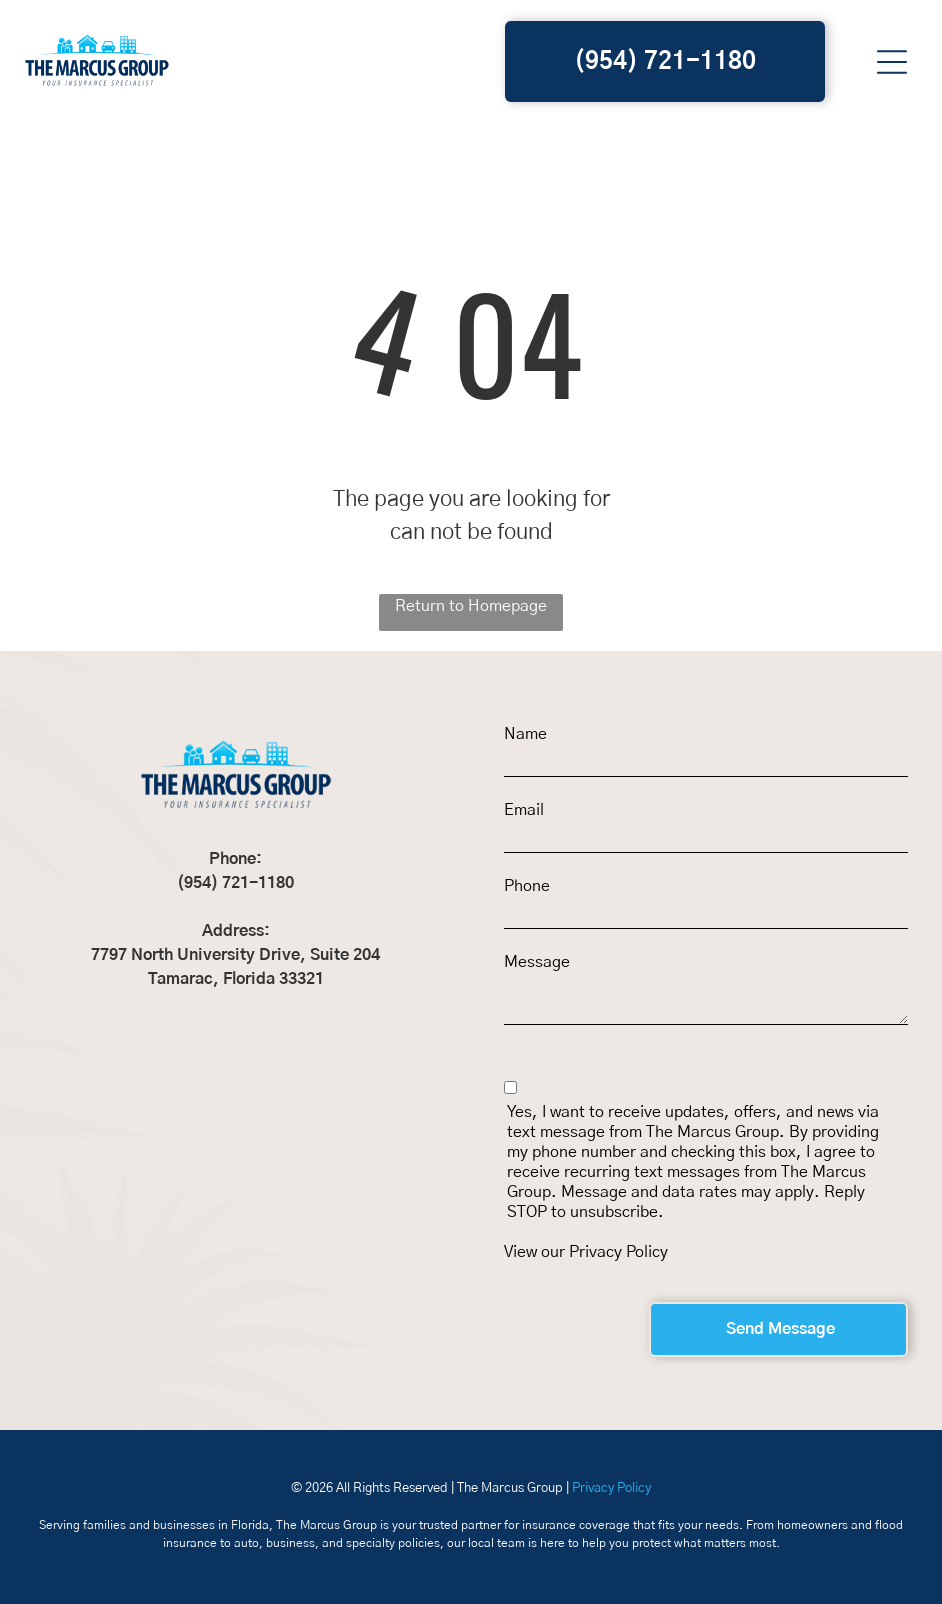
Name (525, 734)
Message (537, 962)
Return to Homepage (471, 606)
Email (524, 810)
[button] (892, 62)
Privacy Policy (618, 1252)
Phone (527, 886)
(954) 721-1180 (235, 883)
